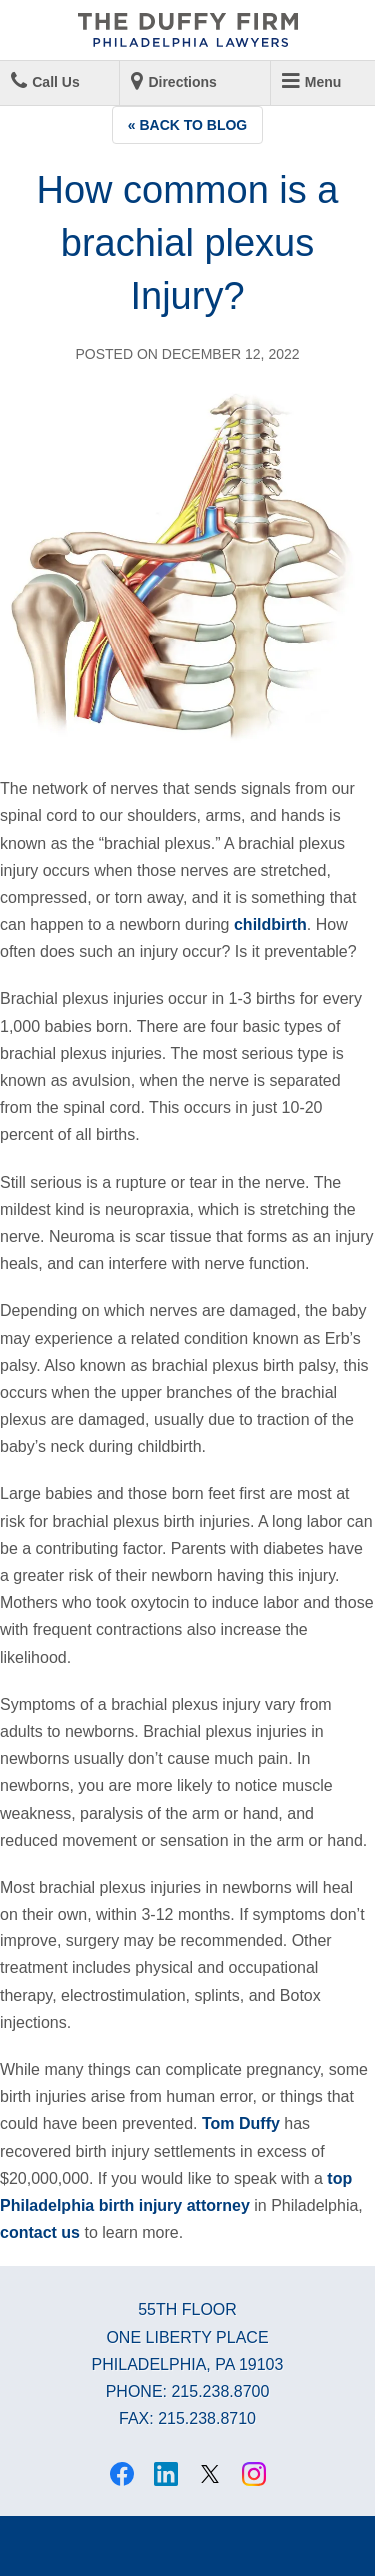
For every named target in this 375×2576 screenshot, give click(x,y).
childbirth (270, 924)
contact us (40, 2232)
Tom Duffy (241, 2123)
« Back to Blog (188, 125)
